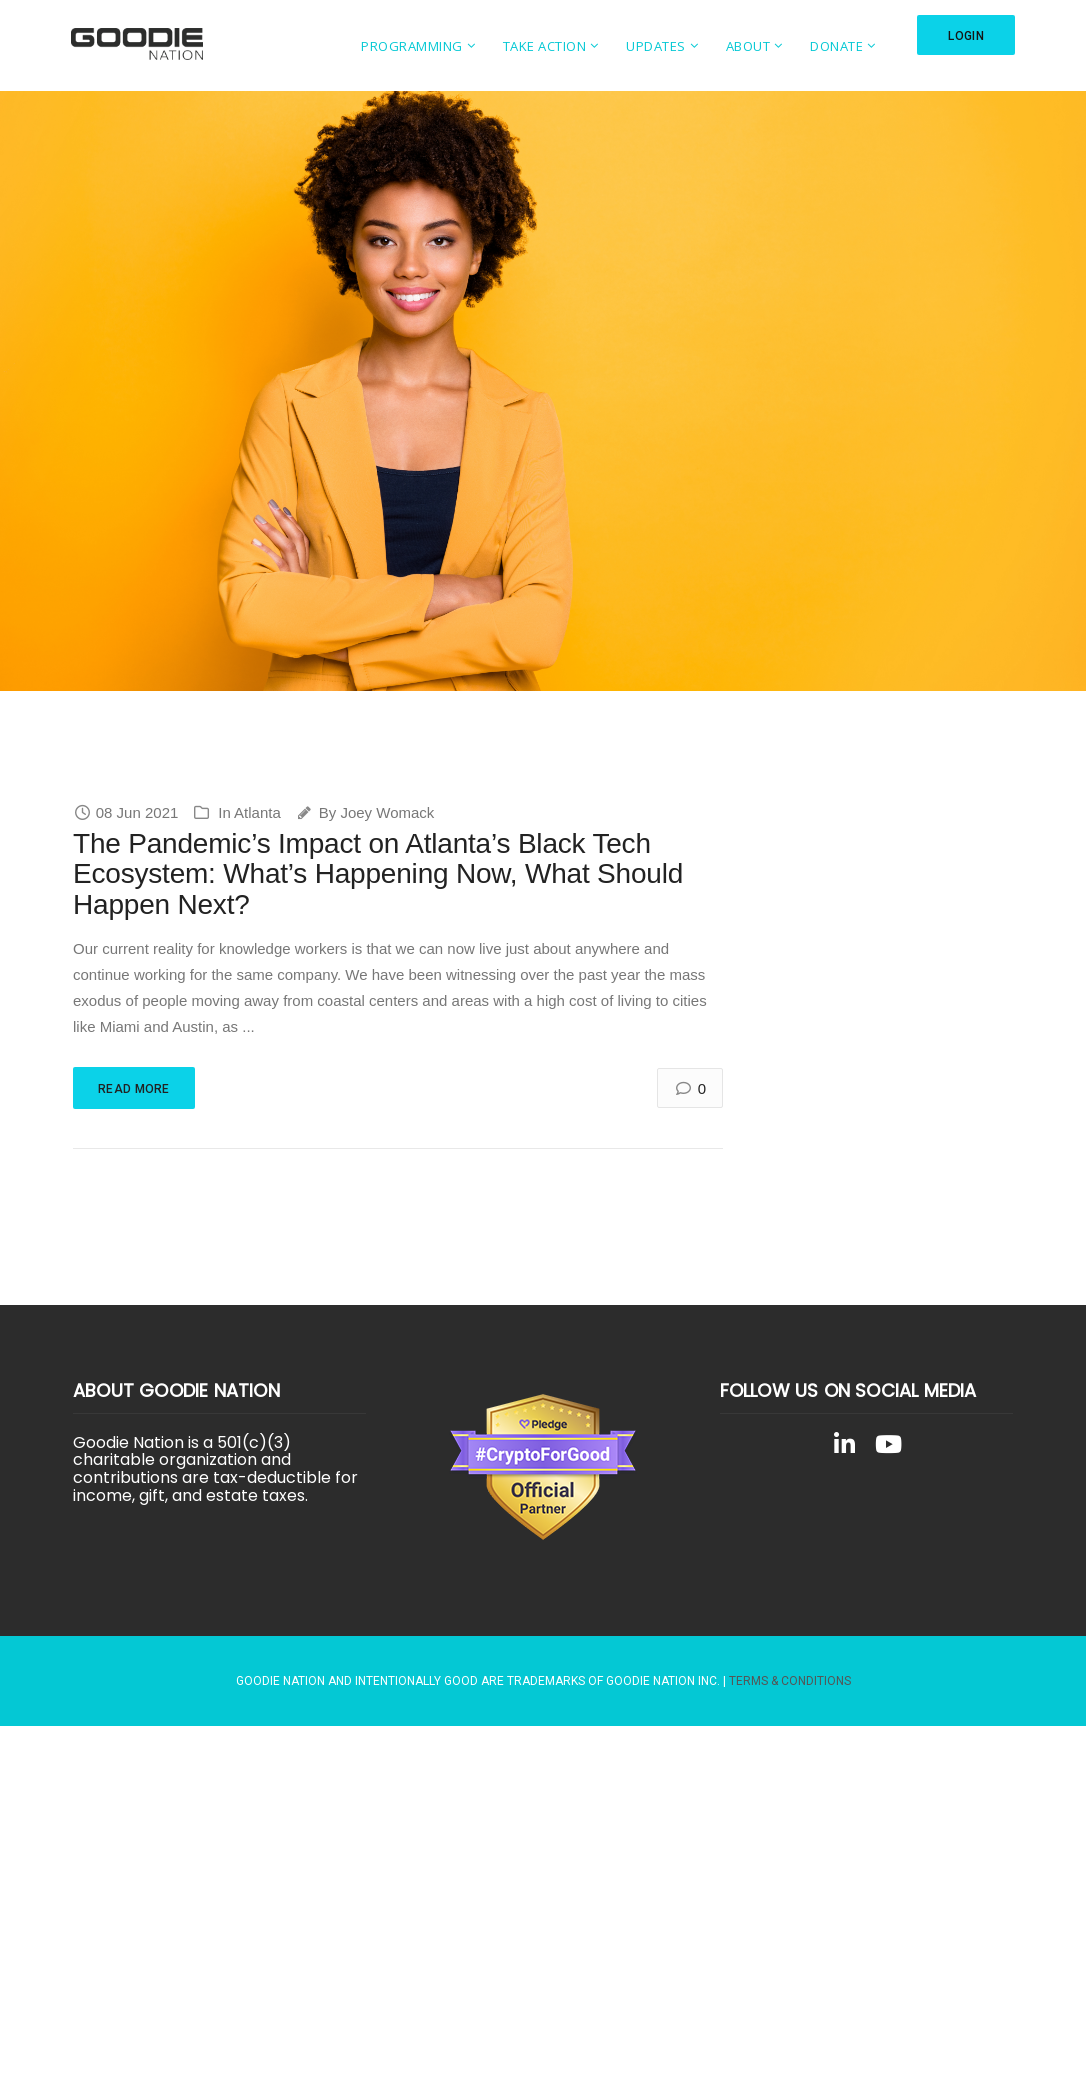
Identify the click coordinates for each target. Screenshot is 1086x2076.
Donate (836, 46)
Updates (656, 46)
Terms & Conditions (790, 1681)
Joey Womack (387, 812)
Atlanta (257, 812)
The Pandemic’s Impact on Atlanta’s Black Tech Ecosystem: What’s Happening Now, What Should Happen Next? (378, 874)
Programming (412, 46)
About (748, 46)
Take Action (545, 46)
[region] (543, 391)
